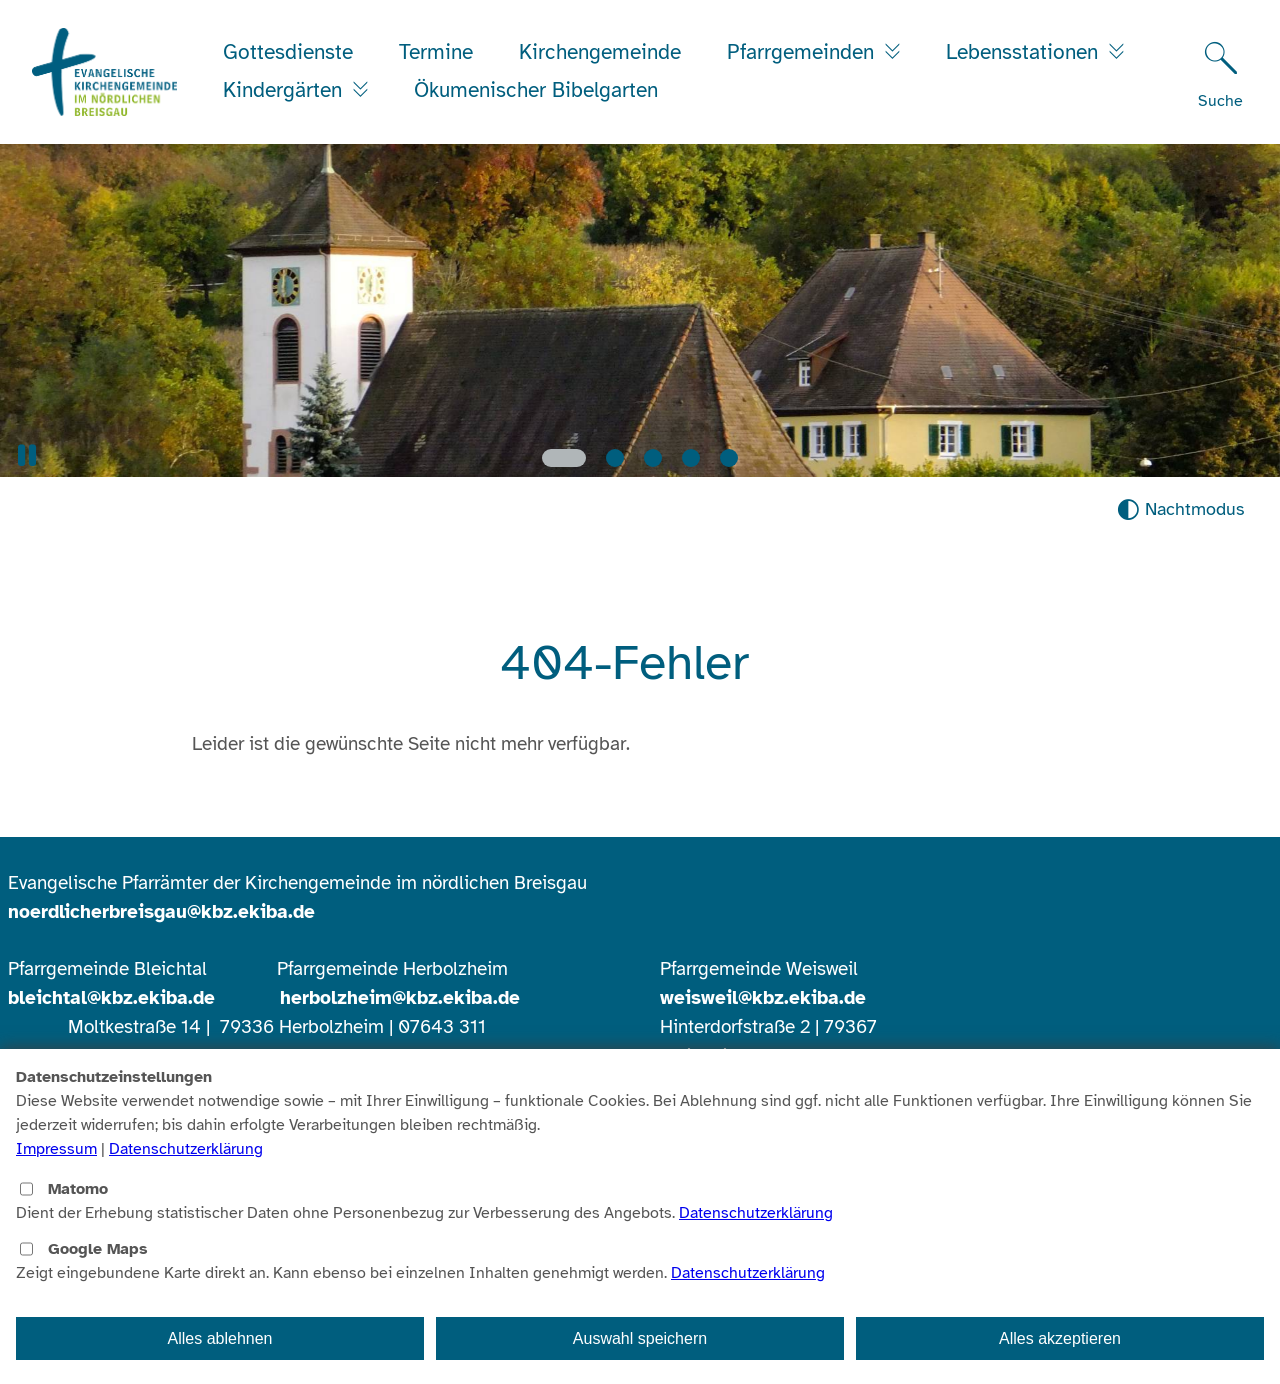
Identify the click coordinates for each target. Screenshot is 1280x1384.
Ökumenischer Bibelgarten (536, 90)
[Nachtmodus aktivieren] (1180, 509)
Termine (436, 52)
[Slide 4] (691, 458)
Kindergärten (285, 90)
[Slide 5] (729, 458)
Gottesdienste (288, 52)
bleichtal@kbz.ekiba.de (111, 998)
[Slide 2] (615, 458)
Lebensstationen (1025, 52)
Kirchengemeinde (600, 52)
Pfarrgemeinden (803, 52)
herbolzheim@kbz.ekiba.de (400, 998)
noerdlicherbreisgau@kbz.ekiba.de (161, 912)
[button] (27, 455)
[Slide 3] (653, 458)
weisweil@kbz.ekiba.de (763, 998)
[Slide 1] (564, 458)
